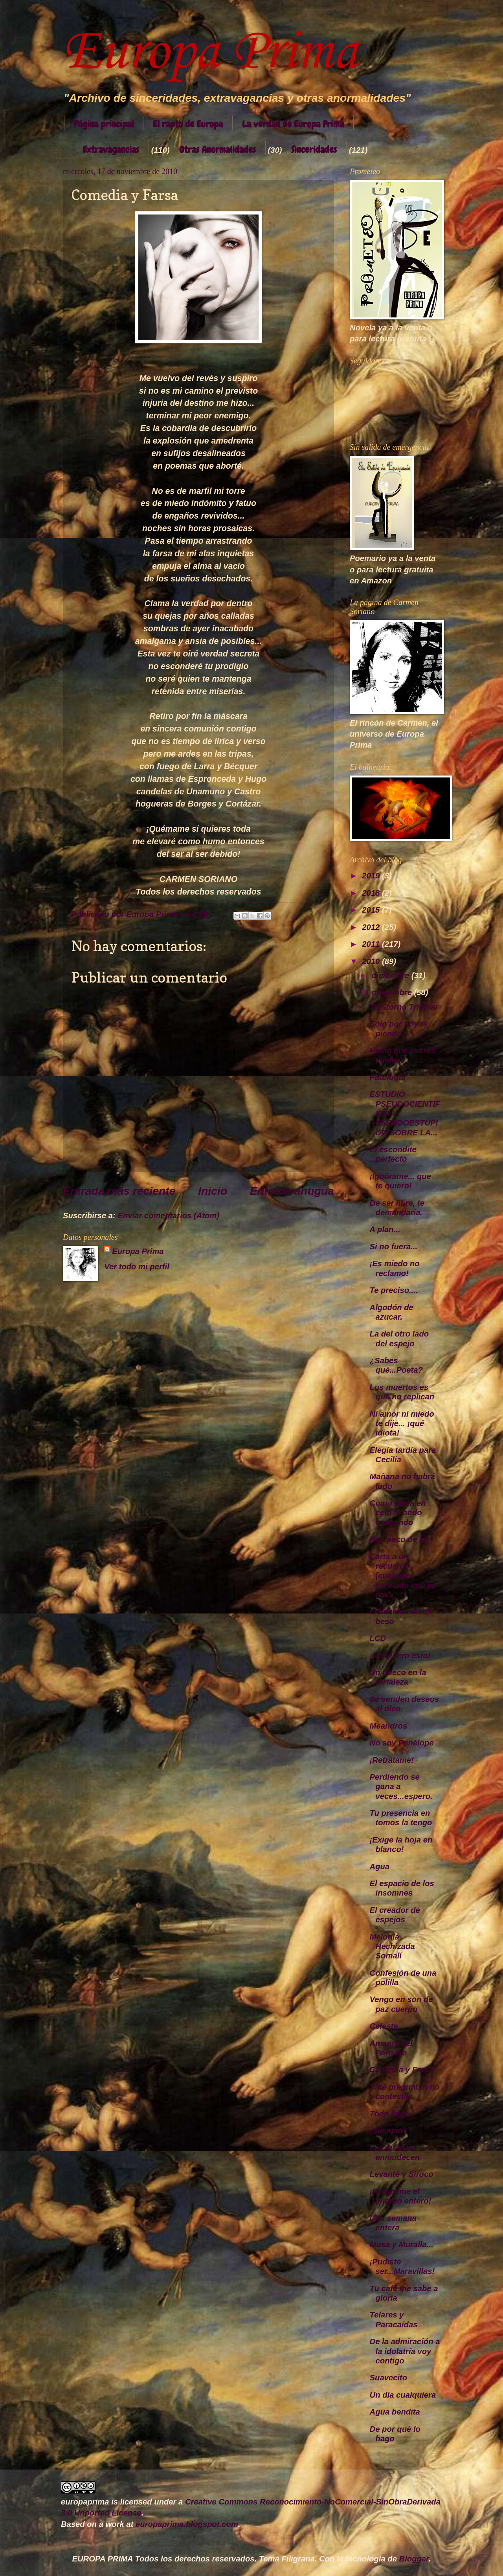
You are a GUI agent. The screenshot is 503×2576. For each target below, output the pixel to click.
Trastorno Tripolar (404, 1007)
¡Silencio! (388, 2130)
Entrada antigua (292, 1190)
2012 (372, 927)
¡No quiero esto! (400, 1655)
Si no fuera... (393, 1246)
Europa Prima (210, 52)
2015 (372, 910)
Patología (388, 1077)
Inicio (212, 1190)
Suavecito (389, 2377)
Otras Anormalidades (217, 149)
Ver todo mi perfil (136, 1266)
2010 (372, 961)
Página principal (104, 124)
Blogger (414, 2558)
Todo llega (389, 2113)
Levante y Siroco (401, 2174)
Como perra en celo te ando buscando (398, 1513)
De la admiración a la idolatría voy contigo (405, 2351)
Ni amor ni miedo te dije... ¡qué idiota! (402, 1423)
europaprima (85, 2501)
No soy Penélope (402, 1742)
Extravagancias (111, 149)
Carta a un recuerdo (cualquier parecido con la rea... (402, 1575)
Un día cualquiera (403, 2395)
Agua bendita (395, 2411)
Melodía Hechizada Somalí (392, 1946)
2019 (372, 875)
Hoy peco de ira (399, 1539)
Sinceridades (314, 149)
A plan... (385, 1229)
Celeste (384, 2026)
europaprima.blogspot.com (187, 2524)
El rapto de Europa (188, 124)
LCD (378, 1638)
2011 (372, 944)
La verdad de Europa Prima (293, 124)
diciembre (391, 975)
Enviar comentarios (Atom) (168, 1215)
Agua (380, 1866)
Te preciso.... (394, 1290)
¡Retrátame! (392, 1760)
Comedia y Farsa (401, 2069)
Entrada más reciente (119, 1190)
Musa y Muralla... (401, 2244)
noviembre (393, 992)
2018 (372, 893)
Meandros (389, 1726)
